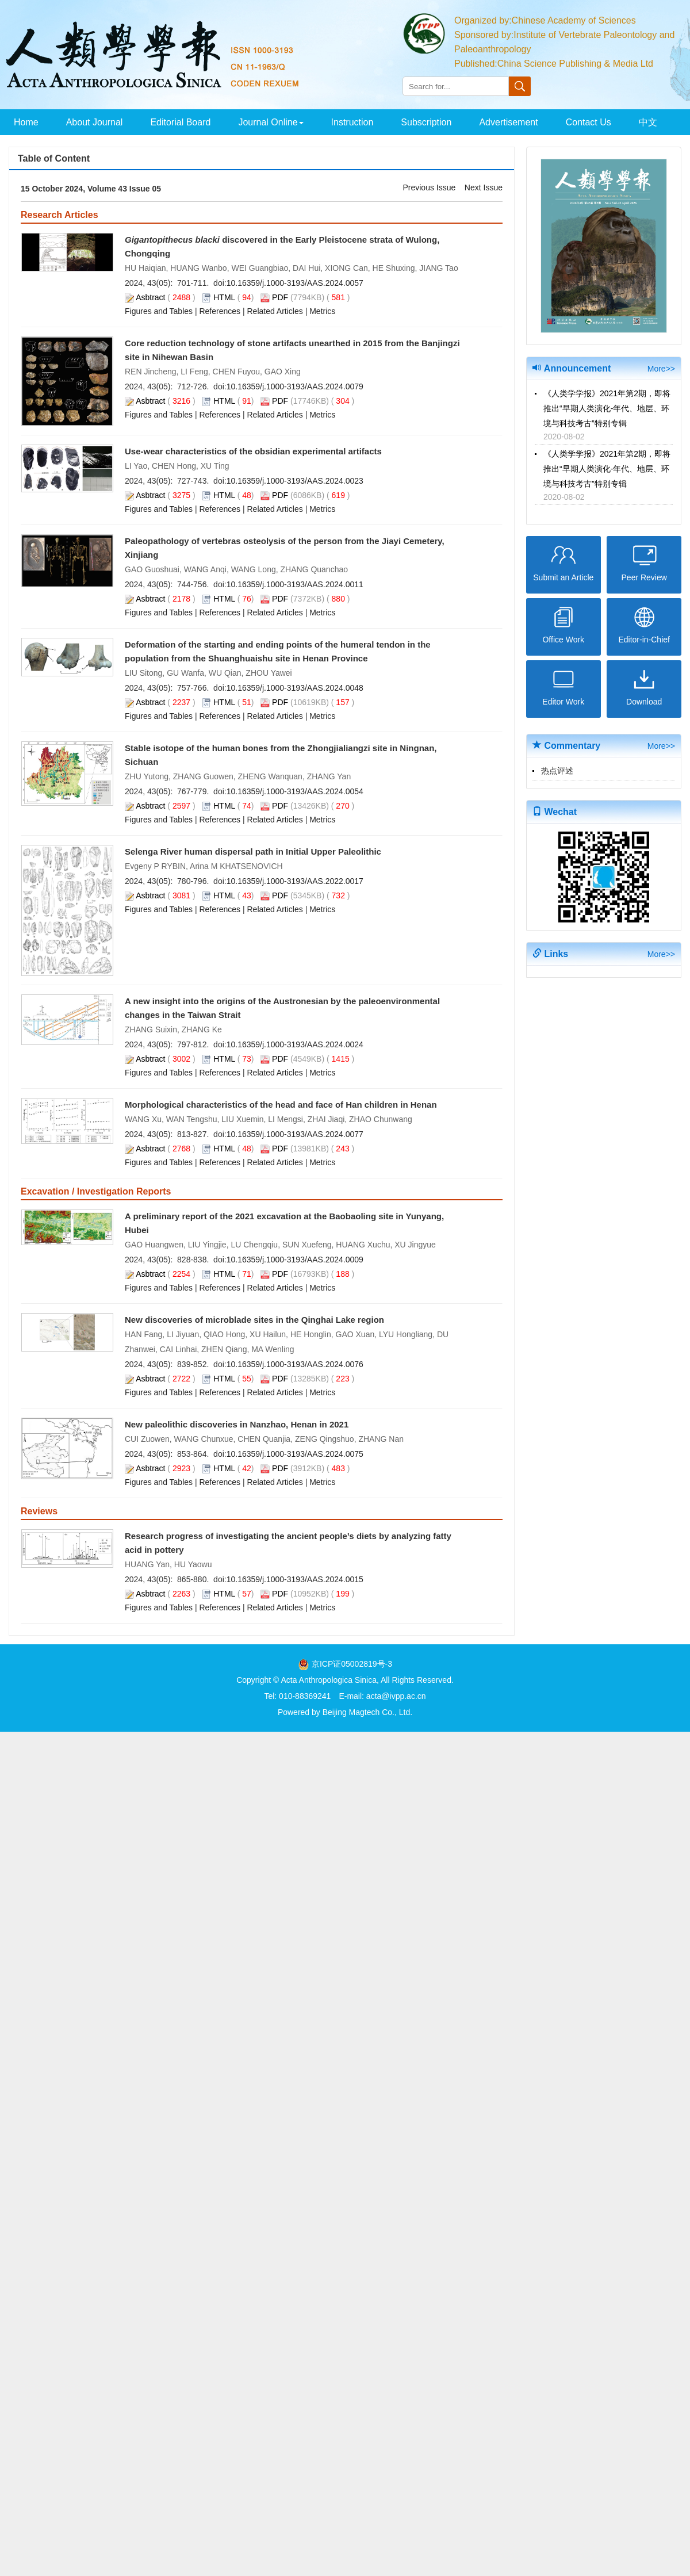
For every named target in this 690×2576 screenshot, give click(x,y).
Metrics (322, 311)
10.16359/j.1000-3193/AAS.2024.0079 (295, 386)
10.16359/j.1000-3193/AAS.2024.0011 (295, 584)
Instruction (352, 122)
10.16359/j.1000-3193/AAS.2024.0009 (295, 1259)
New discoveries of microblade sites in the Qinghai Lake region (254, 1320)
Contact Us (588, 122)
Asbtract (150, 297)
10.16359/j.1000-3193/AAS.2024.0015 (295, 1579)
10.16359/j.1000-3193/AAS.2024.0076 (295, 1364)
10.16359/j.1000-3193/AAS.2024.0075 (295, 1454)
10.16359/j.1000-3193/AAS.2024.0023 (295, 480)
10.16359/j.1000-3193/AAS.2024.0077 (295, 1134)
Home (26, 122)
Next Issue (484, 187)
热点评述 (557, 770)
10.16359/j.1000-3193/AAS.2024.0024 (295, 1044)
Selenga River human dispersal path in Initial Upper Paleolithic (253, 851)
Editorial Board (180, 122)
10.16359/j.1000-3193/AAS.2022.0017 (295, 881)
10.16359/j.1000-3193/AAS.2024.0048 (295, 687)
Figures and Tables (159, 311)
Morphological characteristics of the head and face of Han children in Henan (281, 1104)
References (219, 311)
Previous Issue (428, 187)
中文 (648, 122)
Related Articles (274, 311)
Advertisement (508, 122)
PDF (280, 297)
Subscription (426, 122)
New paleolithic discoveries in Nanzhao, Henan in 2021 (236, 1424)
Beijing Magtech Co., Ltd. (367, 1712)
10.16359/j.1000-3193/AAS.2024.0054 (295, 791)
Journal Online (270, 122)
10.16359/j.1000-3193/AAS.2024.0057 (295, 283)
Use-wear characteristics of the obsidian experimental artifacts (253, 451)
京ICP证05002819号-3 (352, 1663)
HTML (224, 297)
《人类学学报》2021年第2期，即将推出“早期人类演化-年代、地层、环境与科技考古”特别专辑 (606, 408)
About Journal (94, 122)
